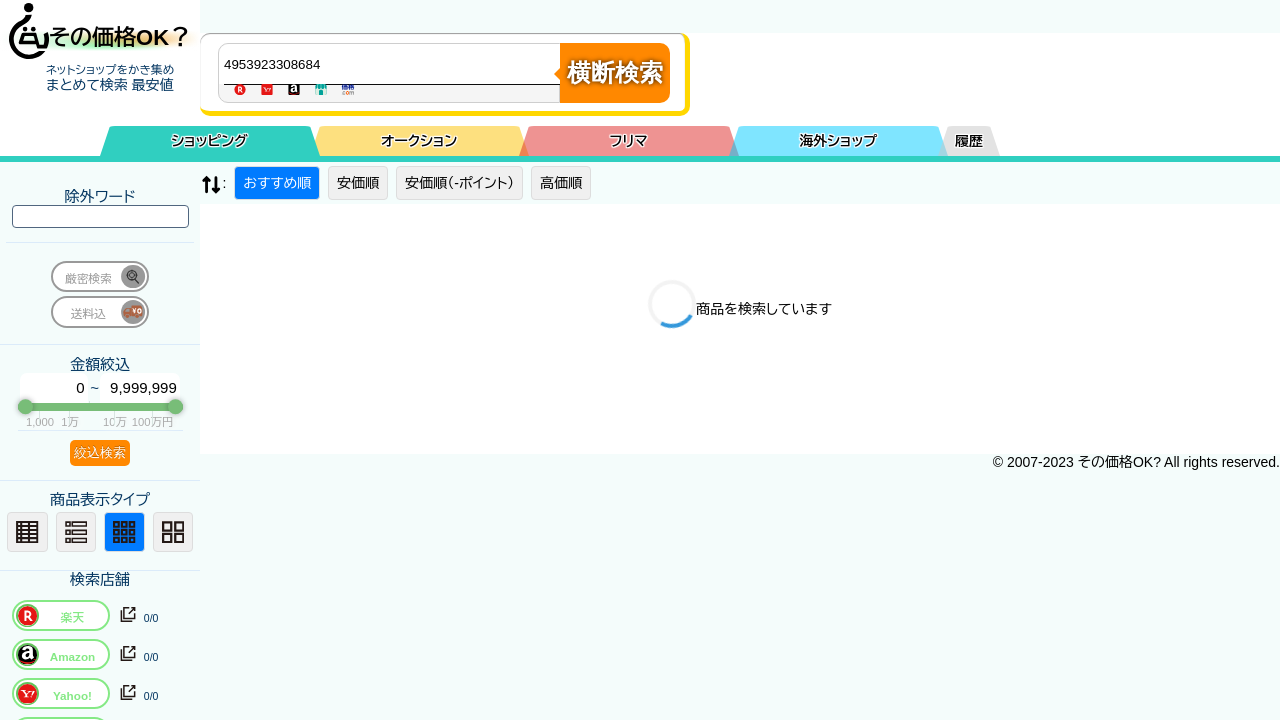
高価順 (561, 183)
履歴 (969, 141)
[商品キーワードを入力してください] (394, 64)
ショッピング (210, 141)
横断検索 (615, 72)
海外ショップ (838, 141)
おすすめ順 (277, 183)
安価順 (358, 183)
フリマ (629, 141)
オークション (419, 141)
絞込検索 (100, 452)
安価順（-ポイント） (459, 183)
